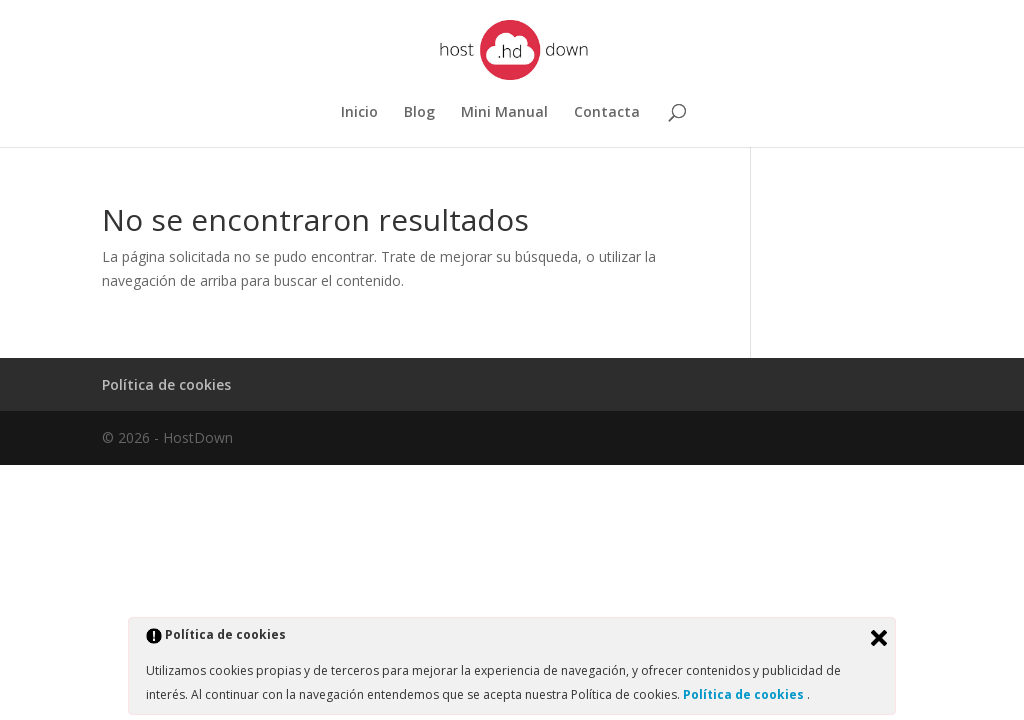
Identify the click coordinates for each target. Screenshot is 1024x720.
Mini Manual (504, 113)
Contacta (607, 113)
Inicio (359, 113)
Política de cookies (166, 384)
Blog (419, 113)
